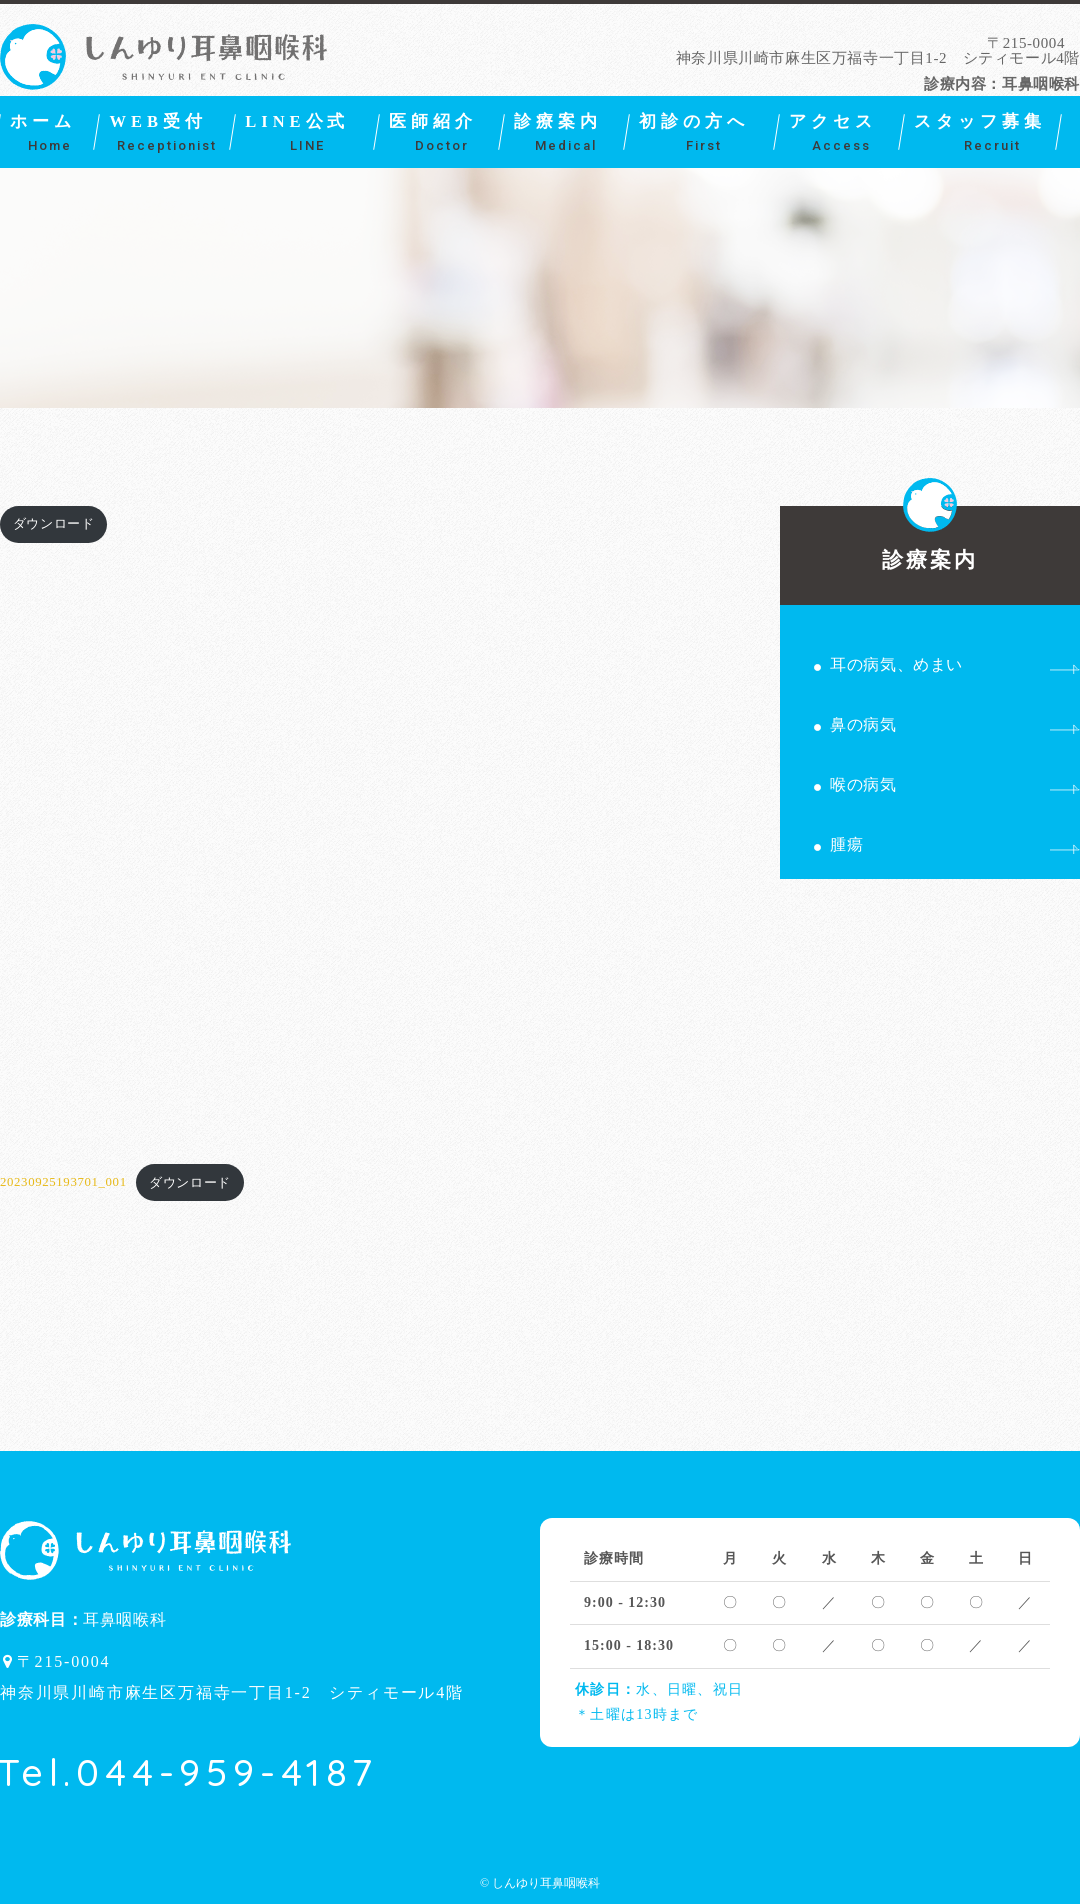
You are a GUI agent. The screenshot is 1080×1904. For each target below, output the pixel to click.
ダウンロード (54, 524)
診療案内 (930, 539)
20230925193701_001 (63, 1183)
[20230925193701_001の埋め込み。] (351, 843)
